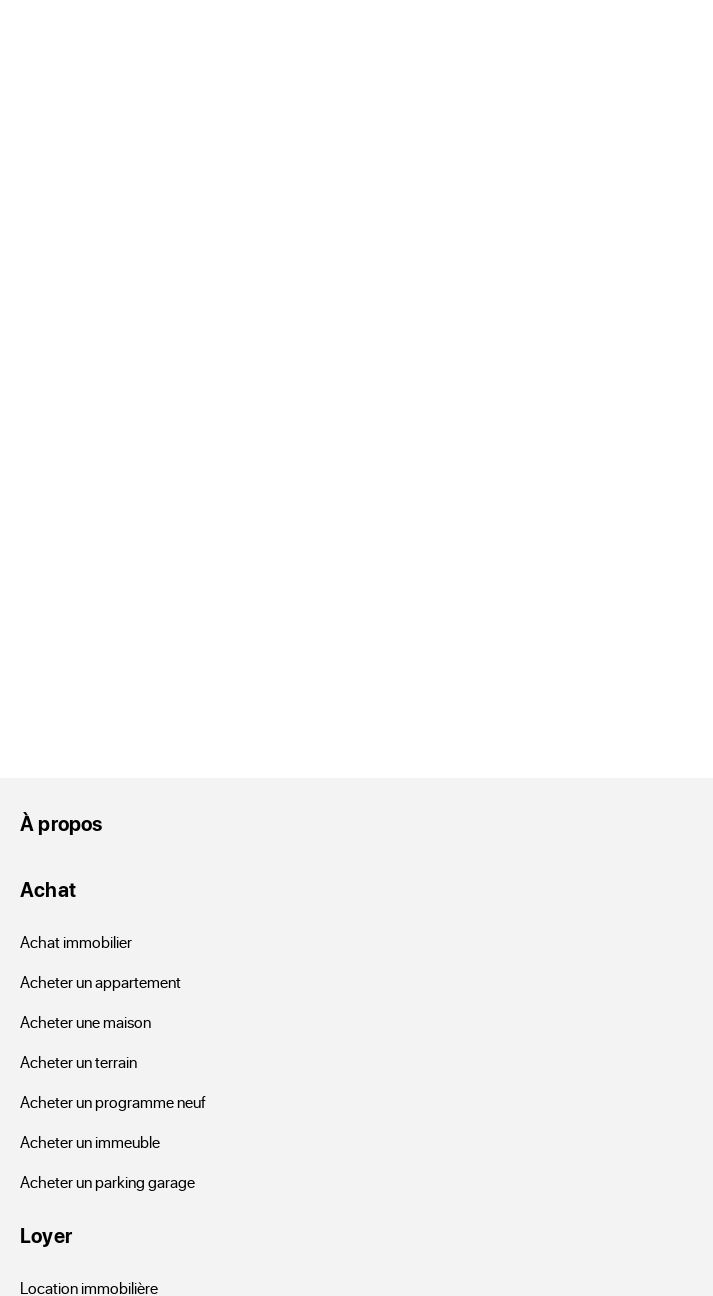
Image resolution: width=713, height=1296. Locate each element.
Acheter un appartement (100, 981)
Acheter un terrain (78, 1061)
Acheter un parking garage (107, 1181)
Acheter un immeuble (90, 1141)
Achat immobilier (76, 941)
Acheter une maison (85, 1021)
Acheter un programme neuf (113, 1101)
